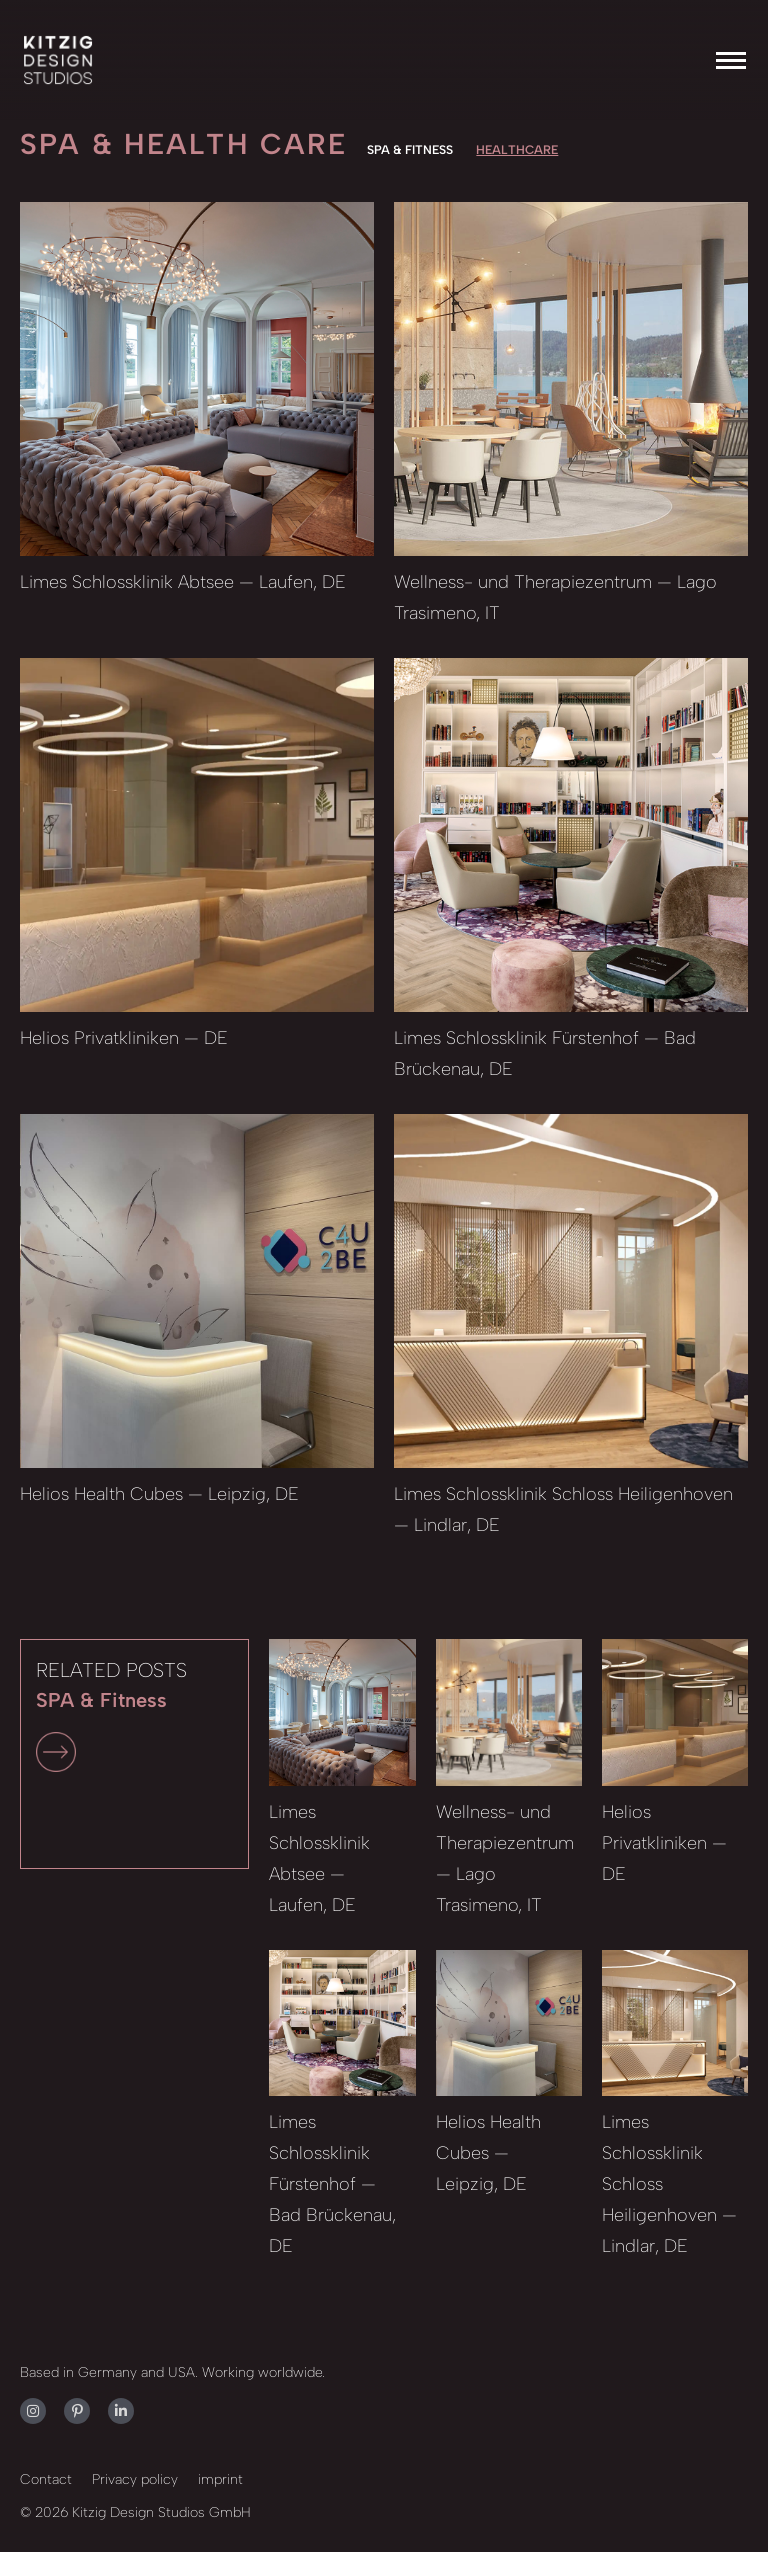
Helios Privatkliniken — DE (124, 1038)
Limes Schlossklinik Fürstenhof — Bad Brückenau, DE (332, 2184)
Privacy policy (135, 2479)
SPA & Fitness (410, 149)
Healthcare (517, 149)
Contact (46, 2479)
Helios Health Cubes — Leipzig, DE (159, 1494)
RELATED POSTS (111, 1714)
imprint (220, 2479)
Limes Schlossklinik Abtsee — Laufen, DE (183, 582)
